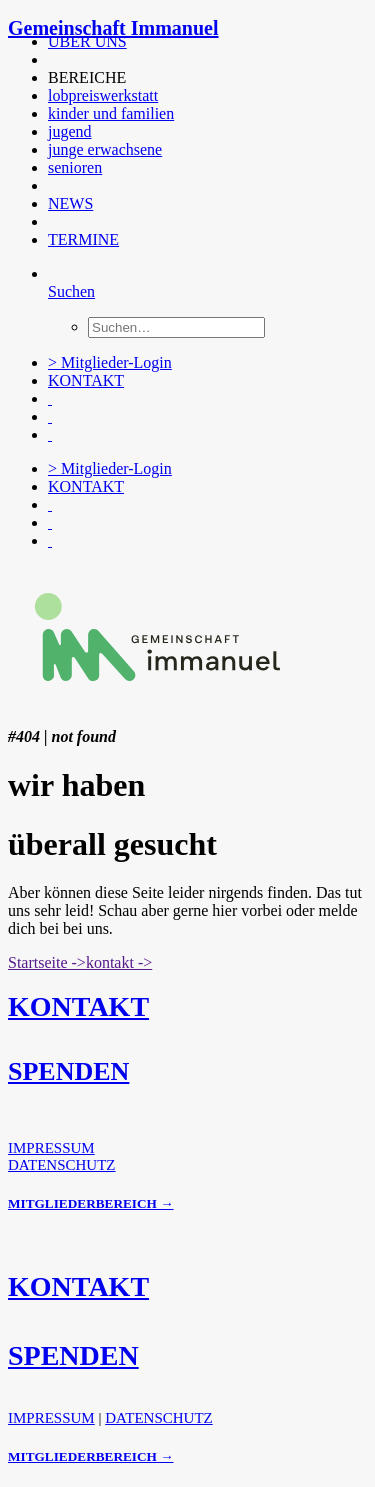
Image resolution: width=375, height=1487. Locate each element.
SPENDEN (68, 1071)
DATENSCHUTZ (62, 1165)
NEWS (70, 203)
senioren (75, 167)
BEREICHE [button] (87, 77)
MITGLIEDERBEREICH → (90, 1203)
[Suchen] (71, 291)
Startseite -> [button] (47, 962)
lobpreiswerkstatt (103, 95)
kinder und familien (111, 113)
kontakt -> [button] (119, 962)
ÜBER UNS (87, 41)
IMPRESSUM (51, 1148)
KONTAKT (86, 380)
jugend (70, 131)
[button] (50, 59)
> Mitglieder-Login (110, 362)
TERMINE (83, 239)
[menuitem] (193, 42)
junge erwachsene (105, 149)
